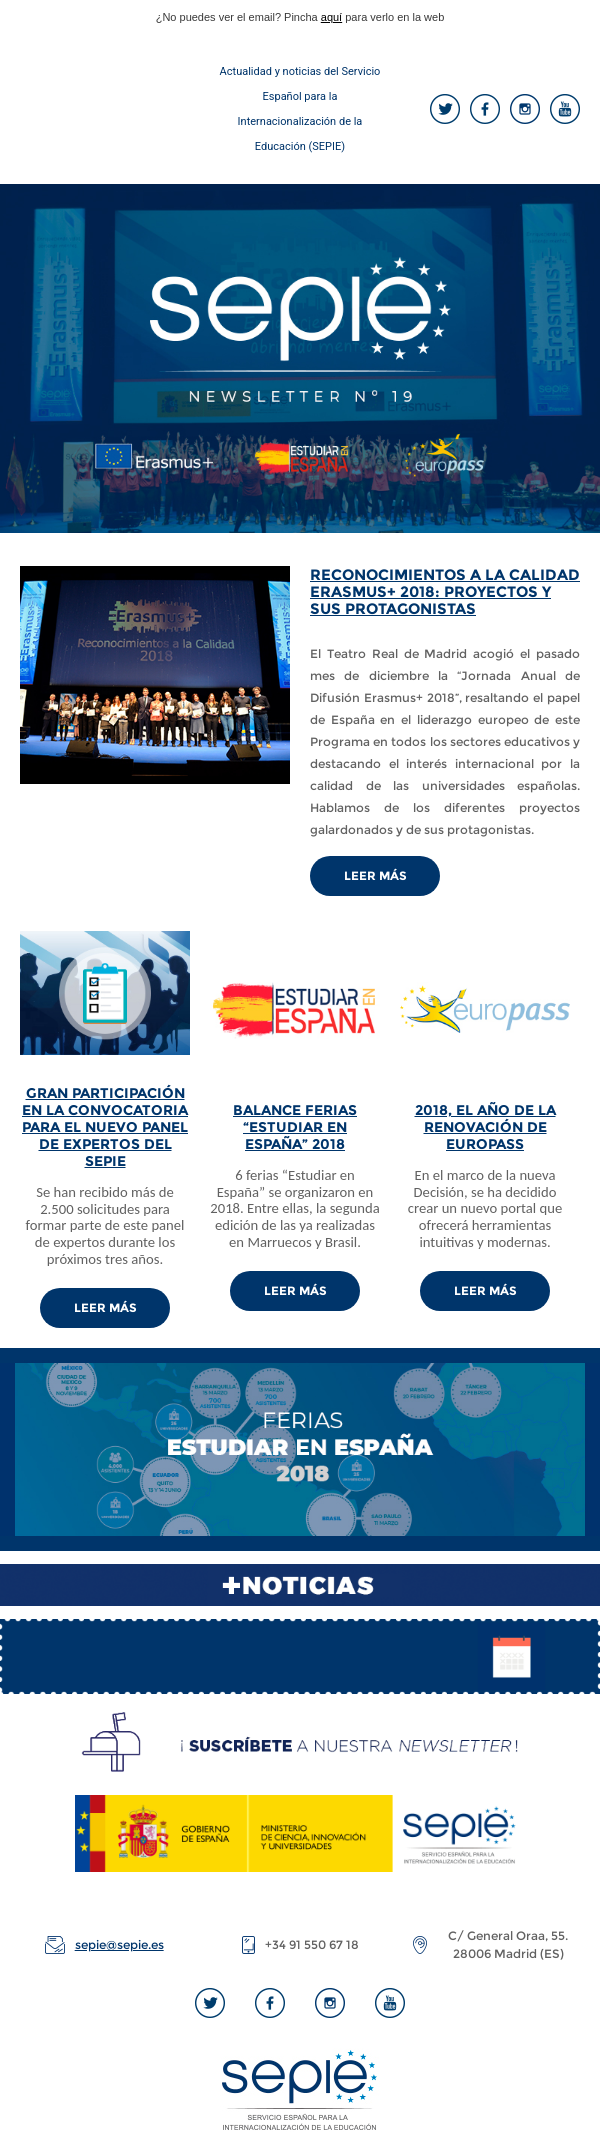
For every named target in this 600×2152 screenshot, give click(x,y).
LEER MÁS (105, 1307)
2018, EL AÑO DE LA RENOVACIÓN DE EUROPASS (485, 1127)
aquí (331, 17)
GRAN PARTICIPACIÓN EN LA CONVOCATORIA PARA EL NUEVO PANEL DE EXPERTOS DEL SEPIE (105, 1127)
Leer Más (375, 875)
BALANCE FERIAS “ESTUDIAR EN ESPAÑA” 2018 (295, 1127)
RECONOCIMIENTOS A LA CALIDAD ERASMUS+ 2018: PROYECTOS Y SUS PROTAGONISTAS (445, 591)
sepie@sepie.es (119, 1944)
